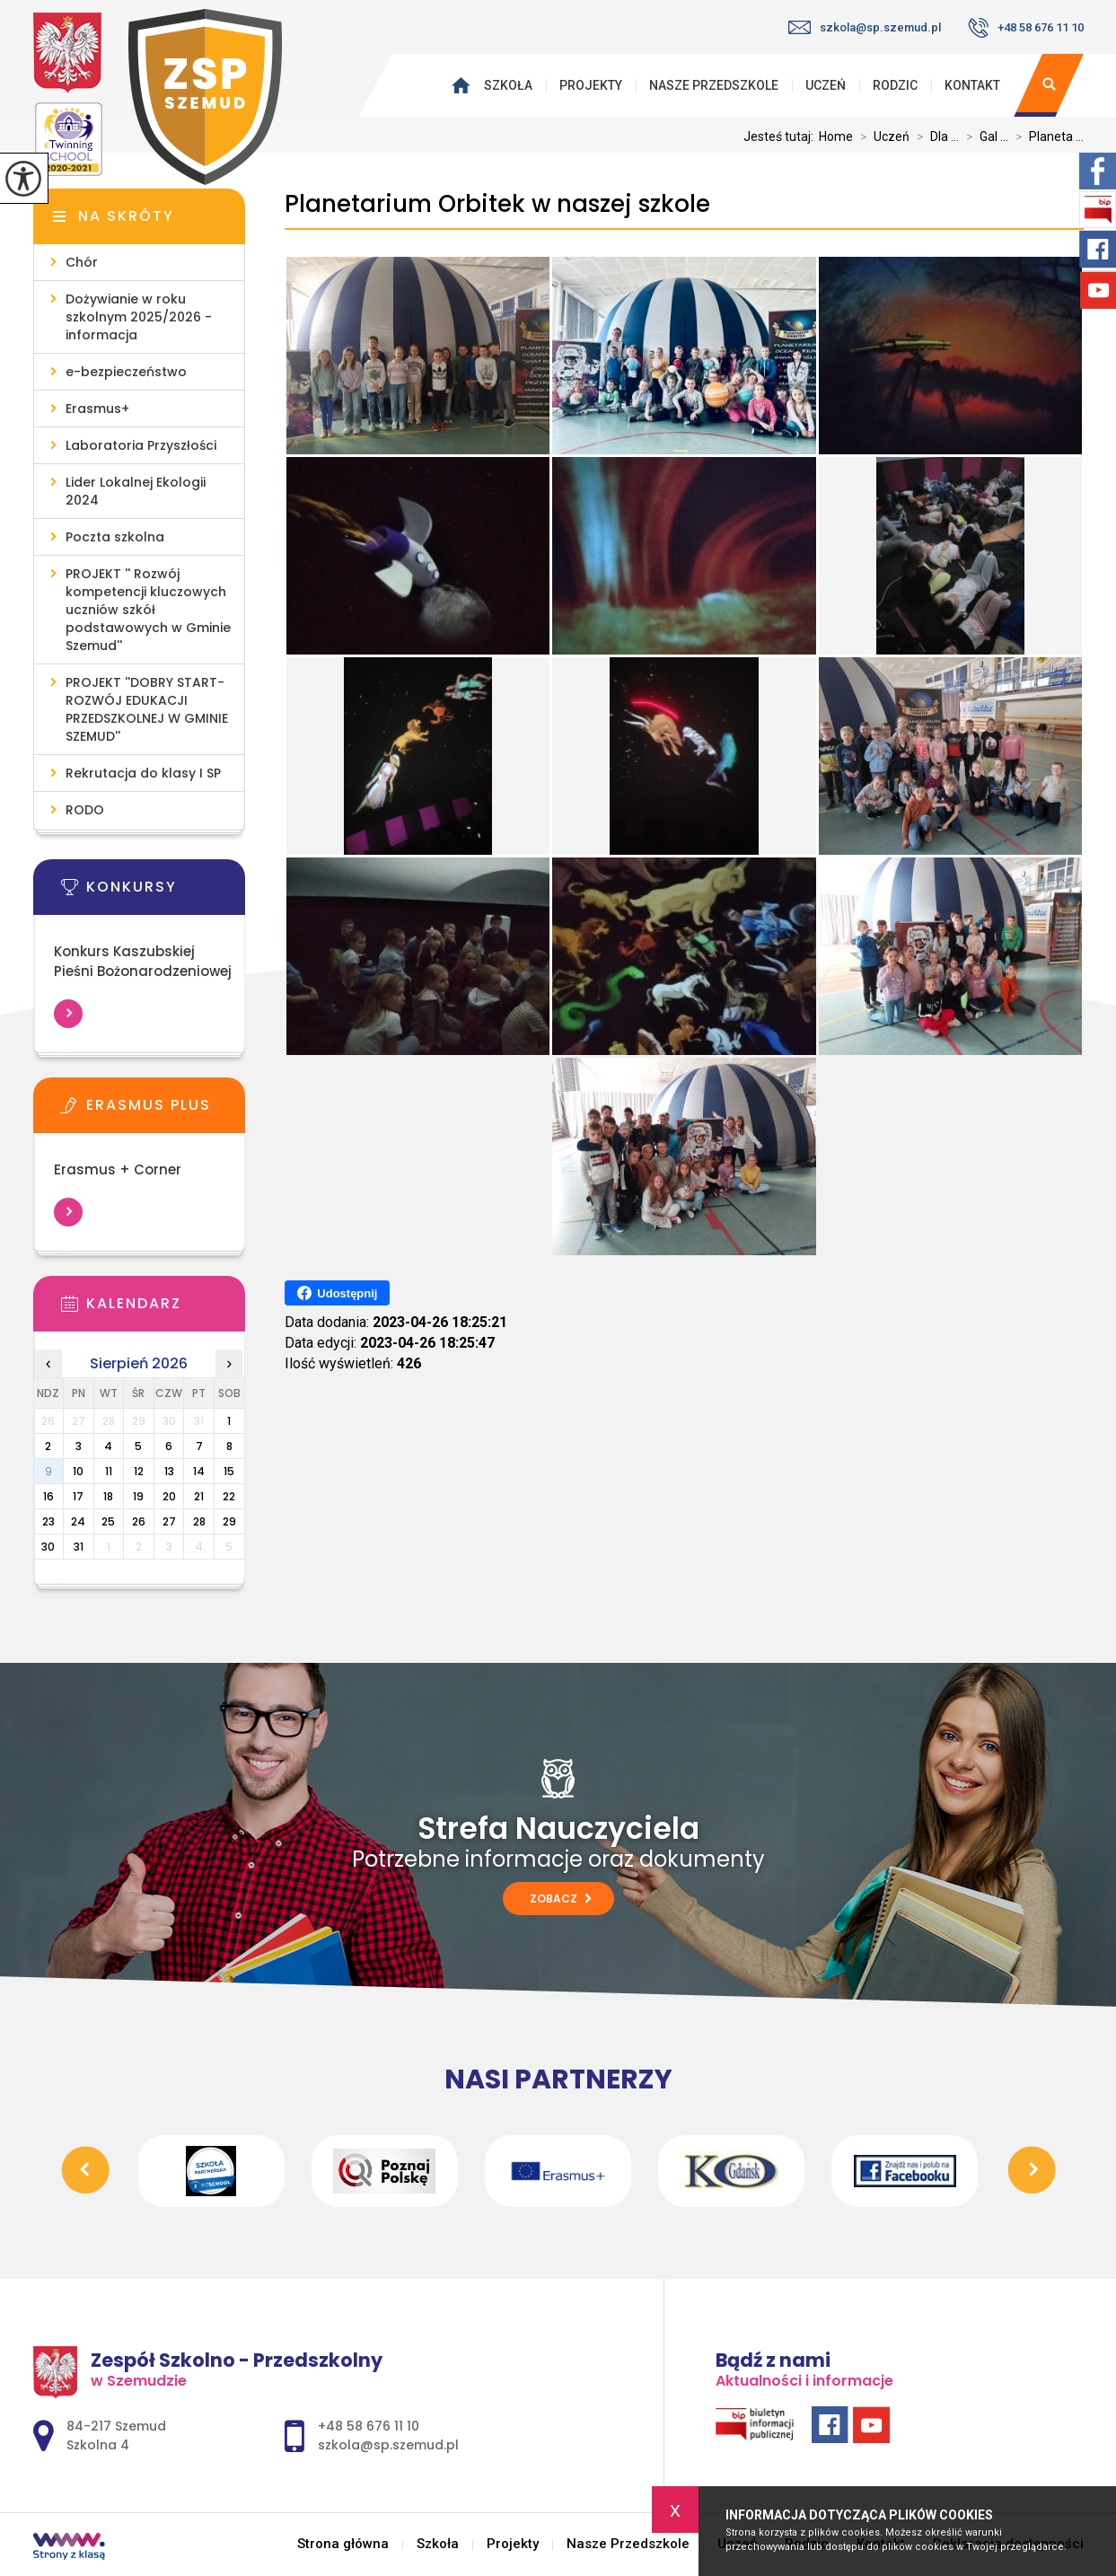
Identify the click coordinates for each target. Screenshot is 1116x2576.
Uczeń (825, 85)
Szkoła (508, 85)
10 (78, 1471)
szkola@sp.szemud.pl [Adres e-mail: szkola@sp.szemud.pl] (388, 2445)
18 (108, 1496)
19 (138, 1496)
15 (229, 1471)
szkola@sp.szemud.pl (864, 27)
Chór (82, 262)
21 (199, 1496)
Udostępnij (337, 1293)
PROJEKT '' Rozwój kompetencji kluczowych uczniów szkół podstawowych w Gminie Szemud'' (148, 610)
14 (199, 1471)
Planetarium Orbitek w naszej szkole (497, 204)
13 (169, 1471)
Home (836, 136)
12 (139, 1471)
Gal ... (983, 136)
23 (48, 1521)
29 (229, 1521)
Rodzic (895, 85)
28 (199, 1521)
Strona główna (465, 85)
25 (108, 1521)
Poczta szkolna (115, 537)
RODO (85, 810)
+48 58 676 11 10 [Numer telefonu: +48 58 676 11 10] (368, 2426)
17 (78, 1496)
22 (229, 1496)
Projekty (590, 85)
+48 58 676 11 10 (1026, 28)
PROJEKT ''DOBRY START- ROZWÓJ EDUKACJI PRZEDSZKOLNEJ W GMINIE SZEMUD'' (147, 709)
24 (78, 1521)
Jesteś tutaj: (781, 136)
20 (169, 1496)
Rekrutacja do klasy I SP (143, 773)
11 (108, 1471)
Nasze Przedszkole (713, 85)
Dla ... (934, 136)
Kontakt (972, 85)
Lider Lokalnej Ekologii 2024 (136, 491)
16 (48, 1496)
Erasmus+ (97, 409)
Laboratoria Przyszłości (141, 445)
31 (78, 1546)
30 (48, 1546)
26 (138, 1521)
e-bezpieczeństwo (126, 372)
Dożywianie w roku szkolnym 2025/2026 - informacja (139, 317)
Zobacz (561, 1898)
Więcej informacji (68, 1013)
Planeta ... (1046, 136)
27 (169, 1521)
